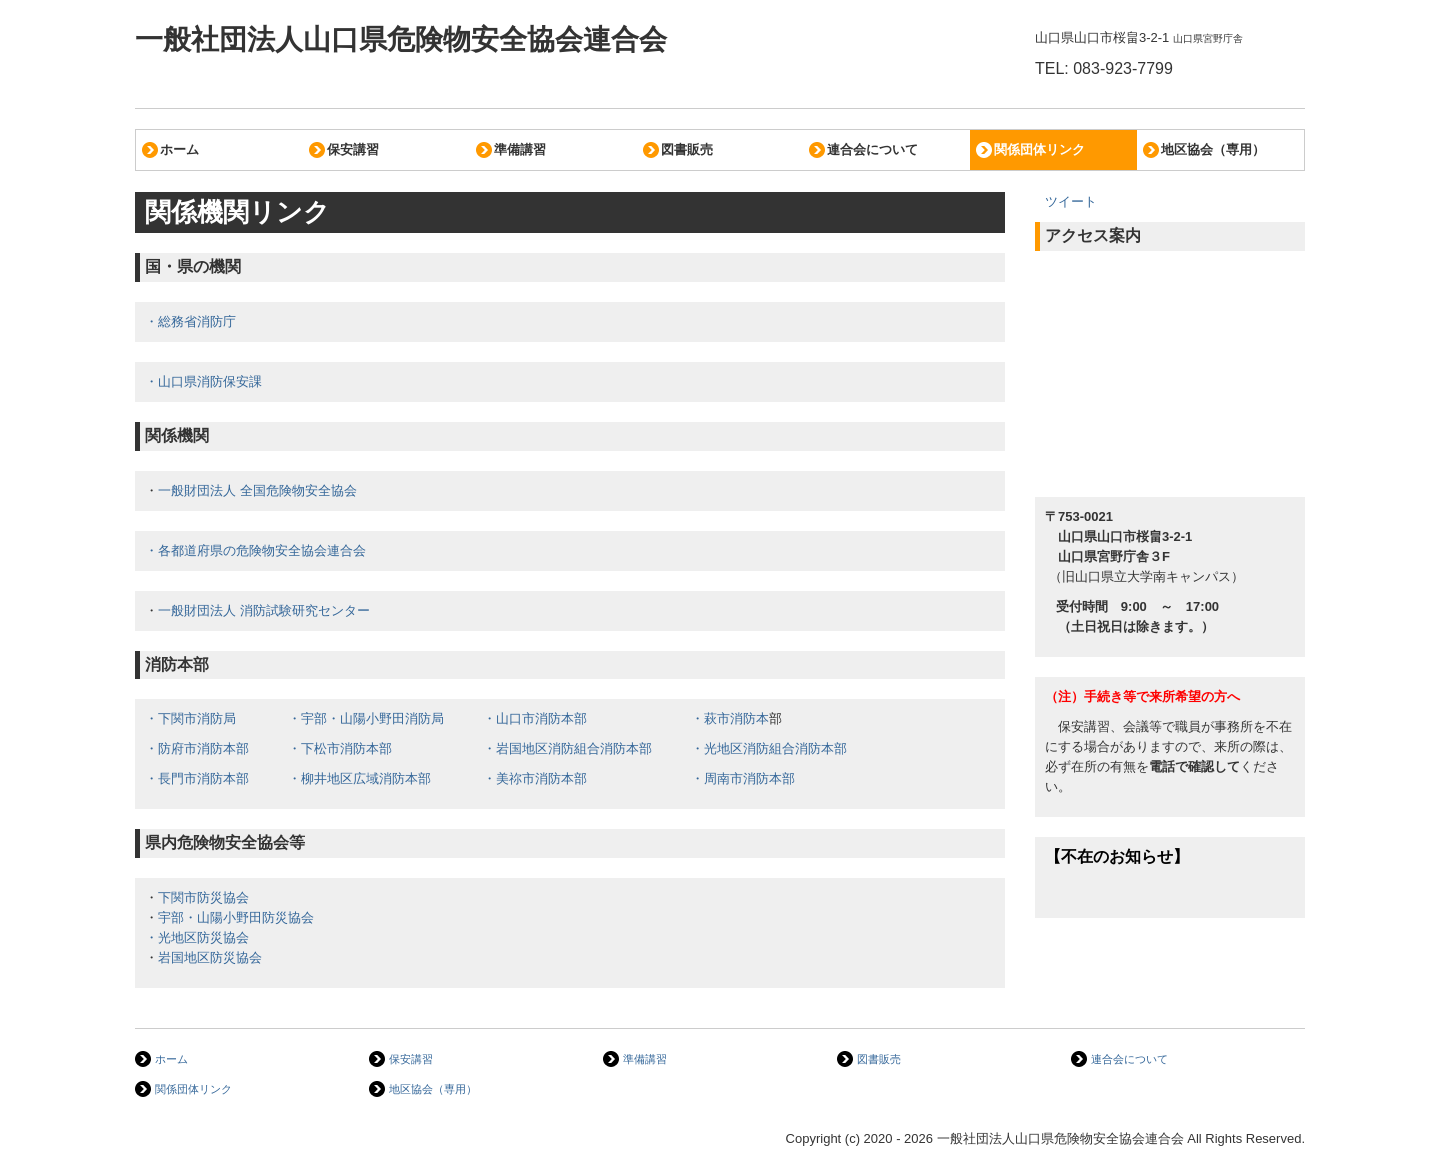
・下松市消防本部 (340, 748)
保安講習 (353, 149)
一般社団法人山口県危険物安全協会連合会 (401, 39)
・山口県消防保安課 (203, 381)
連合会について (872, 149)
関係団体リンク (1039, 149)
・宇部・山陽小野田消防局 (366, 718)
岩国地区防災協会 (210, 957)
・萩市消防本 (730, 718)
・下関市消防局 (190, 718)
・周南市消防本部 (743, 778)
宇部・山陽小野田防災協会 (236, 917)
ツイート (1071, 201)
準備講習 (520, 149)
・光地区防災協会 (197, 937)
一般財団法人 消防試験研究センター (264, 610)
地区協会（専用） (1213, 149)
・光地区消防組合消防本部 (769, 748)
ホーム (179, 149)
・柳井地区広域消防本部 (359, 778)
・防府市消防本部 (197, 748)
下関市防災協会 (203, 897)
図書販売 (687, 149)
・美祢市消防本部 (535, 778)
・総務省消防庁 (190, 321)
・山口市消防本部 (535, 718)
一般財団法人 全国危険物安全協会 (257, 490)
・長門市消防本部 (197, 778)
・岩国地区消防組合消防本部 (567, 748)
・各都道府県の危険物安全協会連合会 (255, 550)
